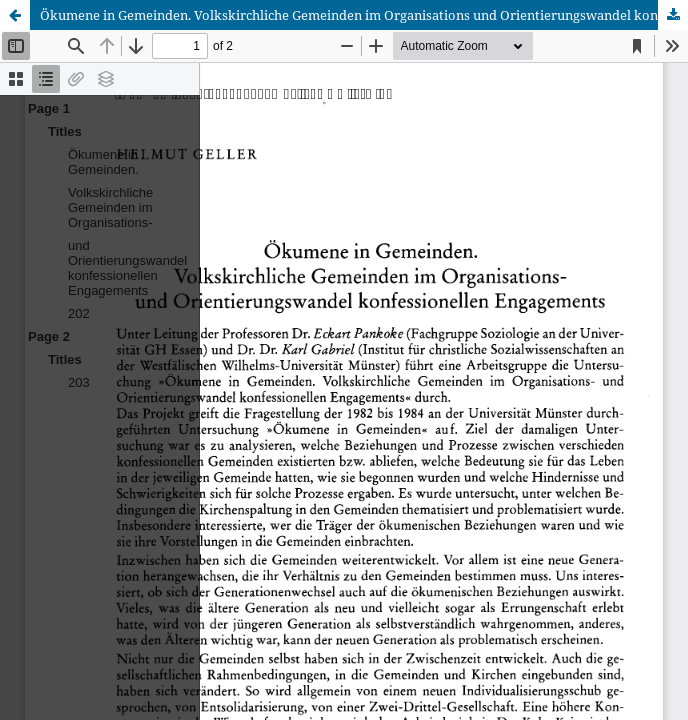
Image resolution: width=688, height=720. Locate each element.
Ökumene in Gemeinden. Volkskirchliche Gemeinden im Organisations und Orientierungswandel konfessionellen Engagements (364, 15)
